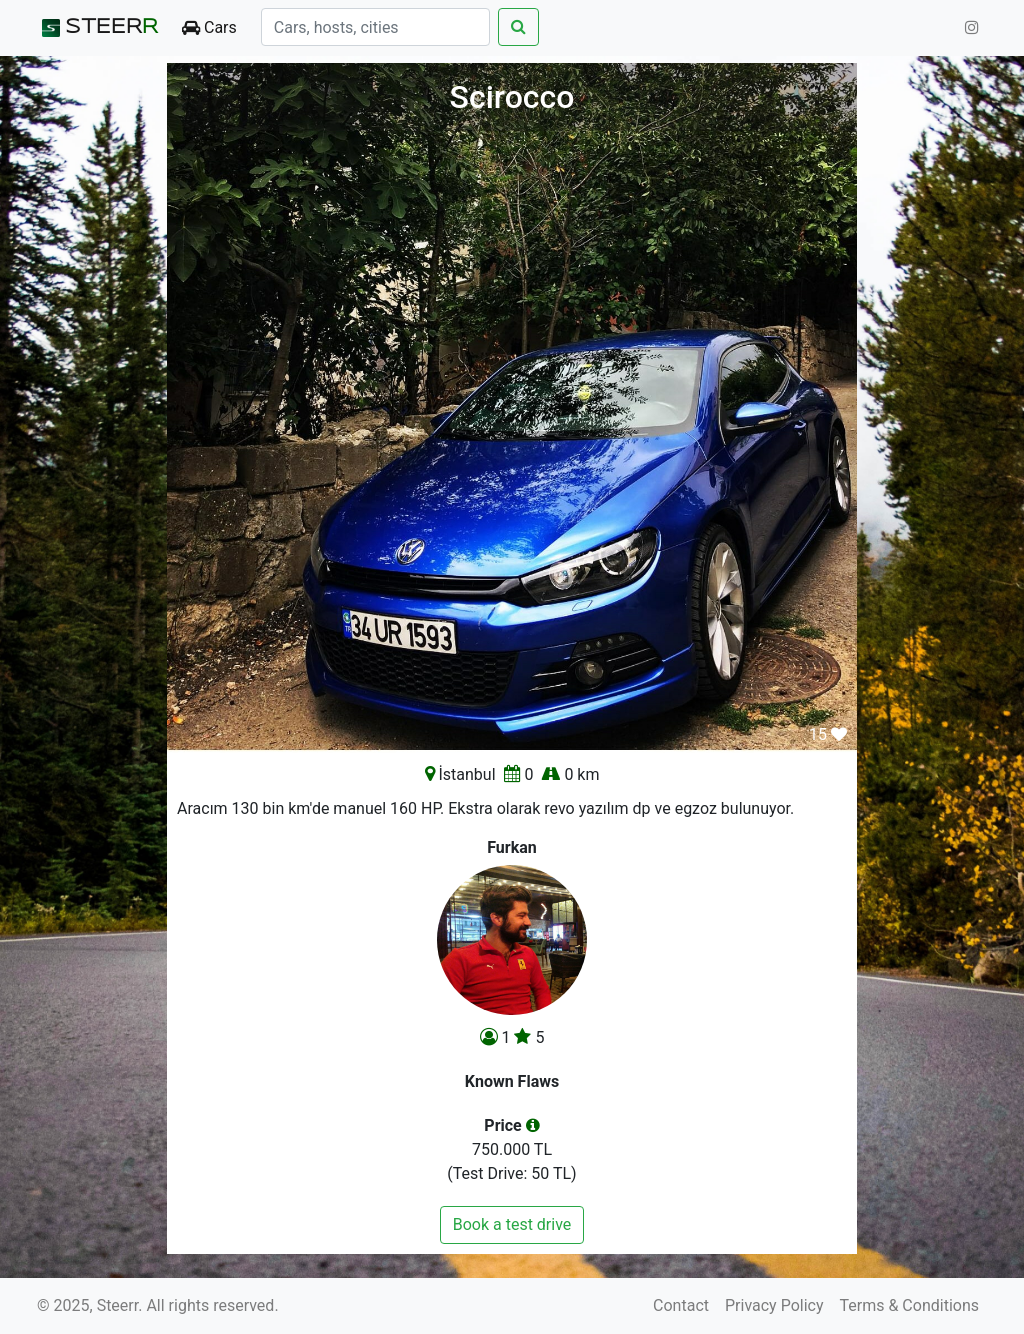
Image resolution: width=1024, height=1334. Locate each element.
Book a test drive (512, 1224)
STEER (97, 28)
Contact (681, 1305)
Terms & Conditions (910, 1305)
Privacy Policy (774, 1305)
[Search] (375, 27)
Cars (209, 27)
